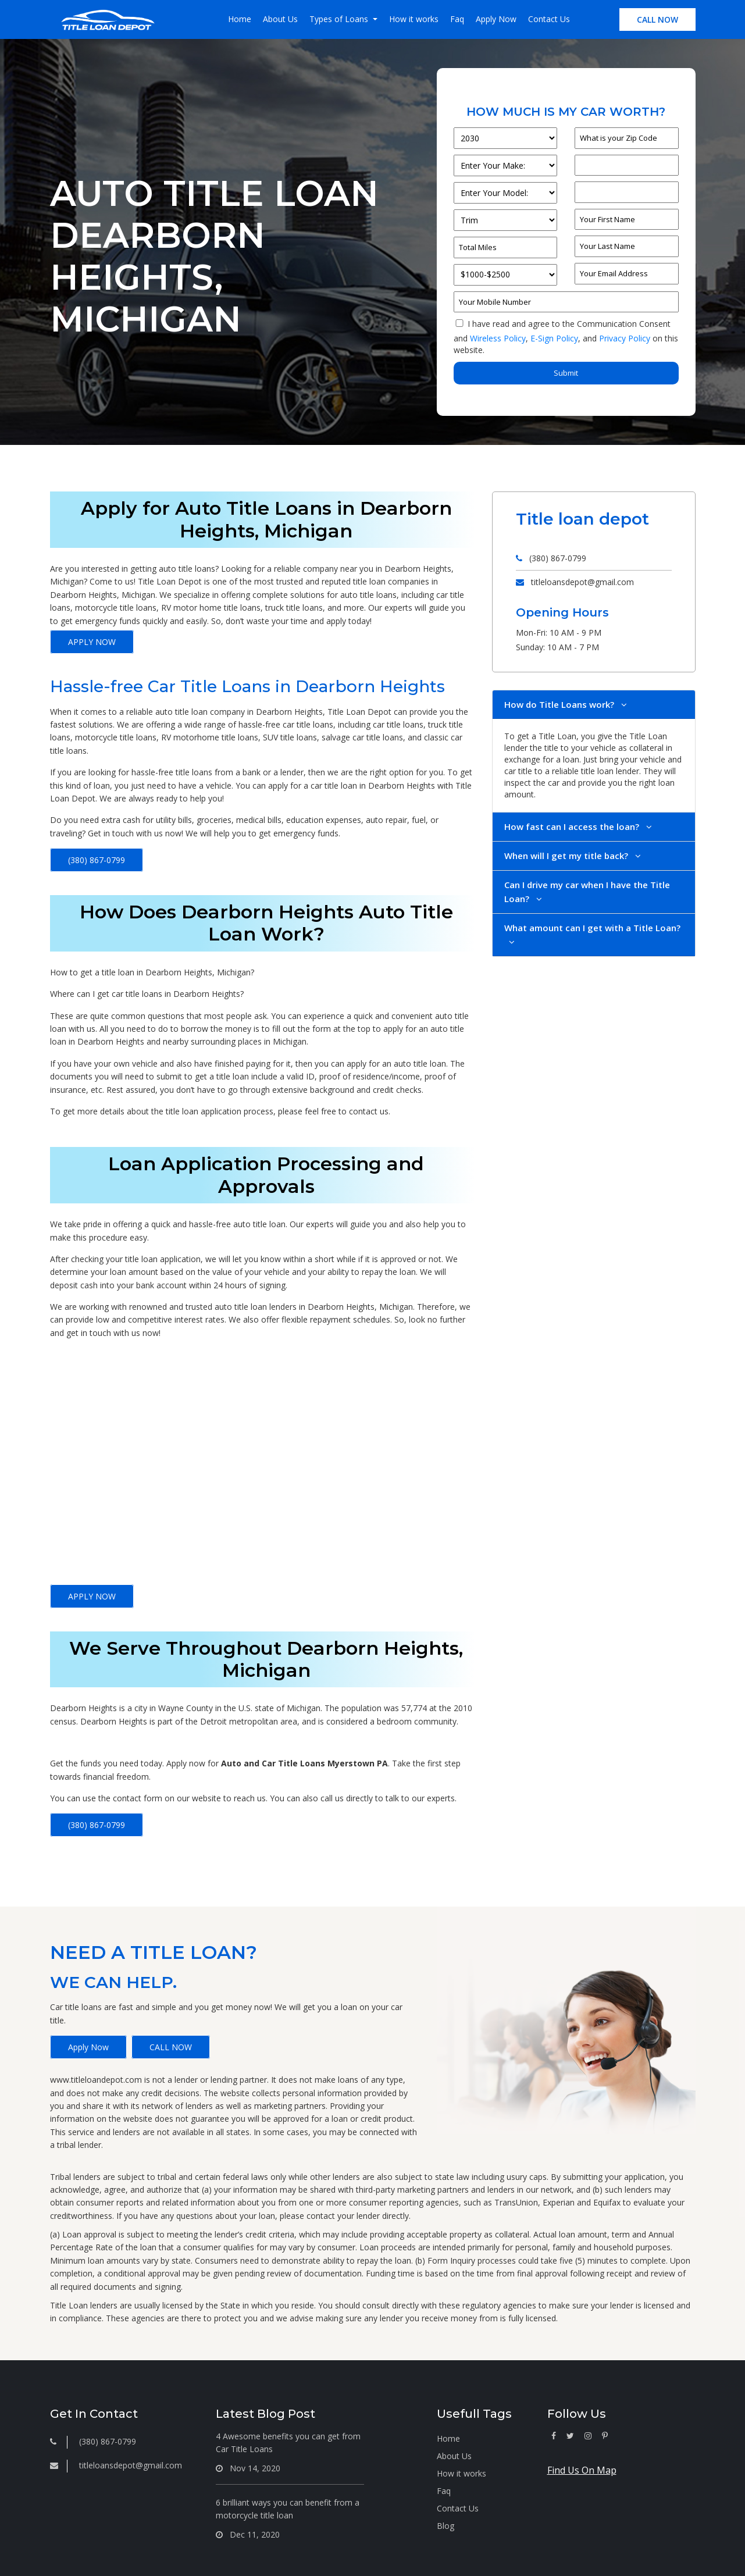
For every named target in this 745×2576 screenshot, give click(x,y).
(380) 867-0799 (96, 859)
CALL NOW (657, 19)
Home (239, 18)
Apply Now (496, 18)
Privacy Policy (624, 338)
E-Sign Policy (554, 338)
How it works (414, 18)
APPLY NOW (92, 641)
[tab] (594, 704)
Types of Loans (339, 18)
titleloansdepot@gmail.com (582, 581)
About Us (280, 18)
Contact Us (549, 18)
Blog (445, 2525)
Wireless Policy (498, 338)
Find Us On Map (581, 2470)
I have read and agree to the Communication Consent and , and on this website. (566, 336)
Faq (457, 18)
